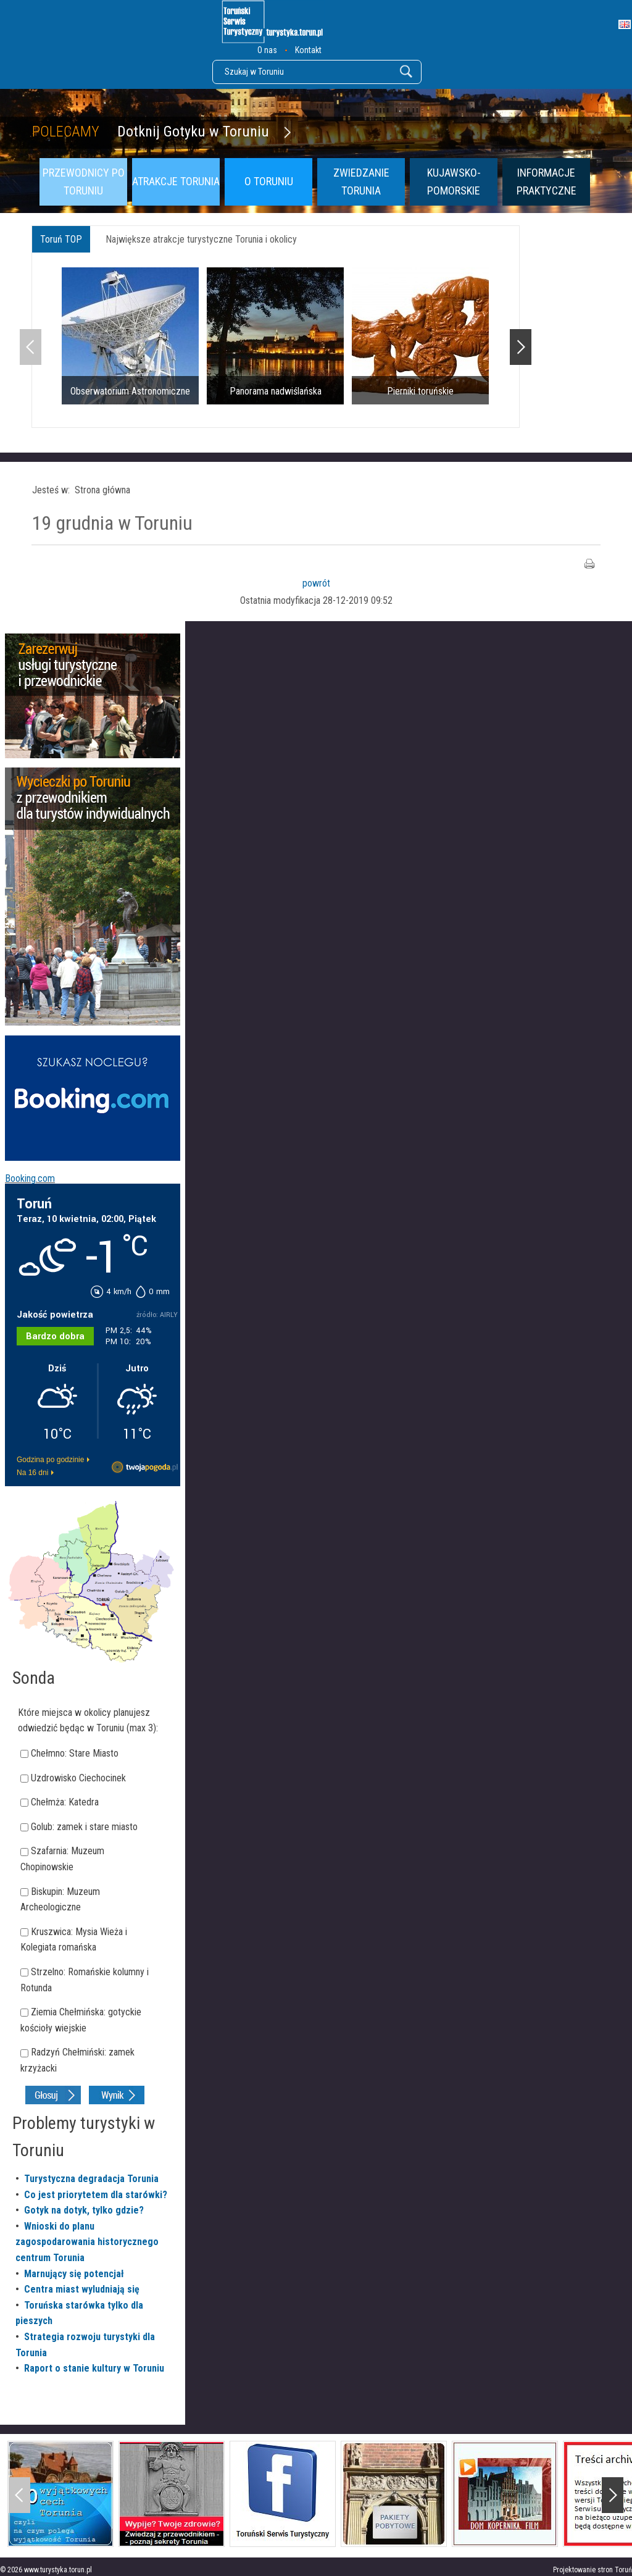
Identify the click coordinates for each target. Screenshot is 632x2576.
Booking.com (30, 1178)
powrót (316, 583)
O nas (267, 50)
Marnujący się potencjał (74, 2274)
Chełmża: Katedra (65, 1802)
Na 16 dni (32, 1472)
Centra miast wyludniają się (81, 2289)
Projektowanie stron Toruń (592, 2570)
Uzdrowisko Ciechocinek (78, 1778)
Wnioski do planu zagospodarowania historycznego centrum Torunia (87, 2242)
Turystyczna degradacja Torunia (91, 2179)
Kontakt (308, 50)
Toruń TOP (61, 239)
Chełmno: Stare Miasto (74, 1753)
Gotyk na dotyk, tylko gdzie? (84, 2210)
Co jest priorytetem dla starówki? (95, 2195)
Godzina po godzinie (50, 1459)
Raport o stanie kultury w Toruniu (94, 2368)
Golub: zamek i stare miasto (84, 1827)
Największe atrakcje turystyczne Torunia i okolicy (201, 239)
